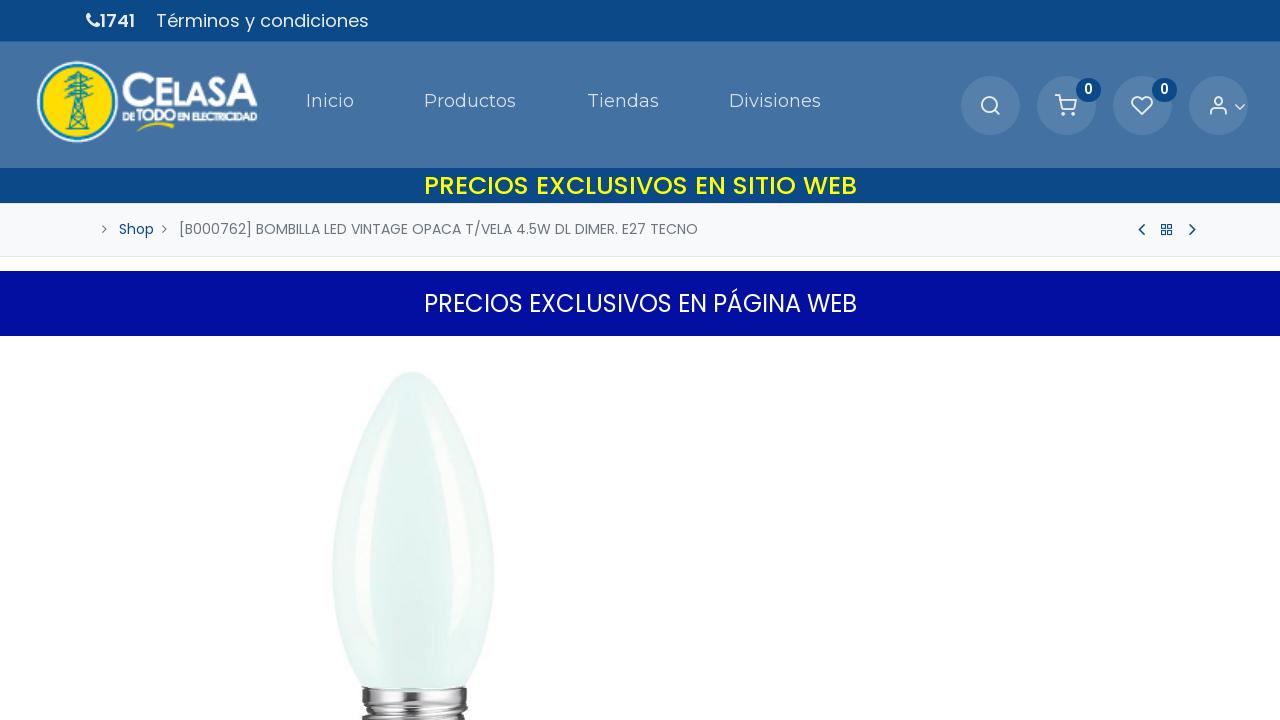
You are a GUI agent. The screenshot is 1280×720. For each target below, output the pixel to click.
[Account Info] (1174, 85)
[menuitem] (258, 84)
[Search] (938, 85)
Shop (136, 188)
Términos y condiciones (262, 20)
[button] (1182, 317)
